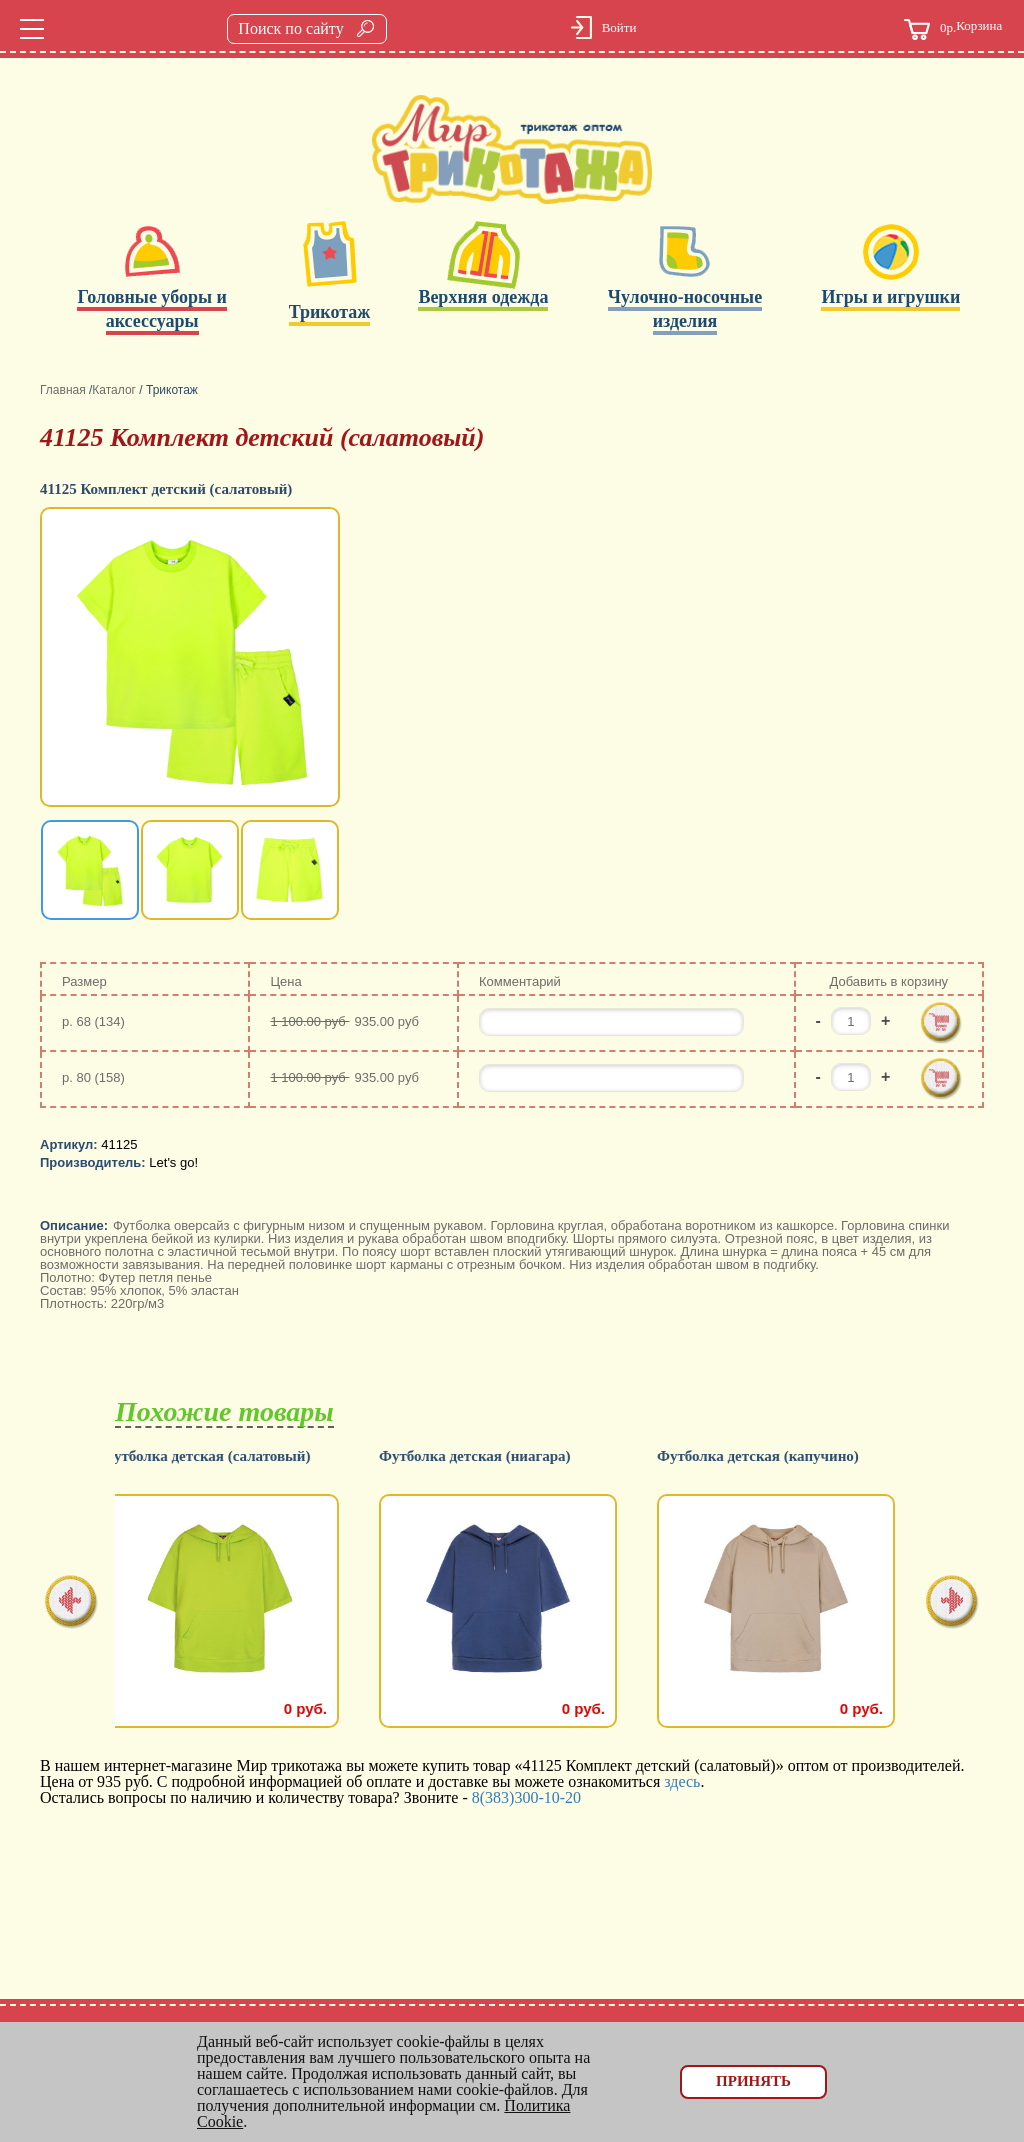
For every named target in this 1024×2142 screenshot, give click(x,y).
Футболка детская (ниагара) (489, 1456)
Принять (753, 2081)
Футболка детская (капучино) (772, 1456)
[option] (192, 659)
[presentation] (71, 1603)
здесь (682, 1781)
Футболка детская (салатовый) (219, 1456)
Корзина (953, 29)
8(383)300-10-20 (526, 1797)
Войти (619, 27)
